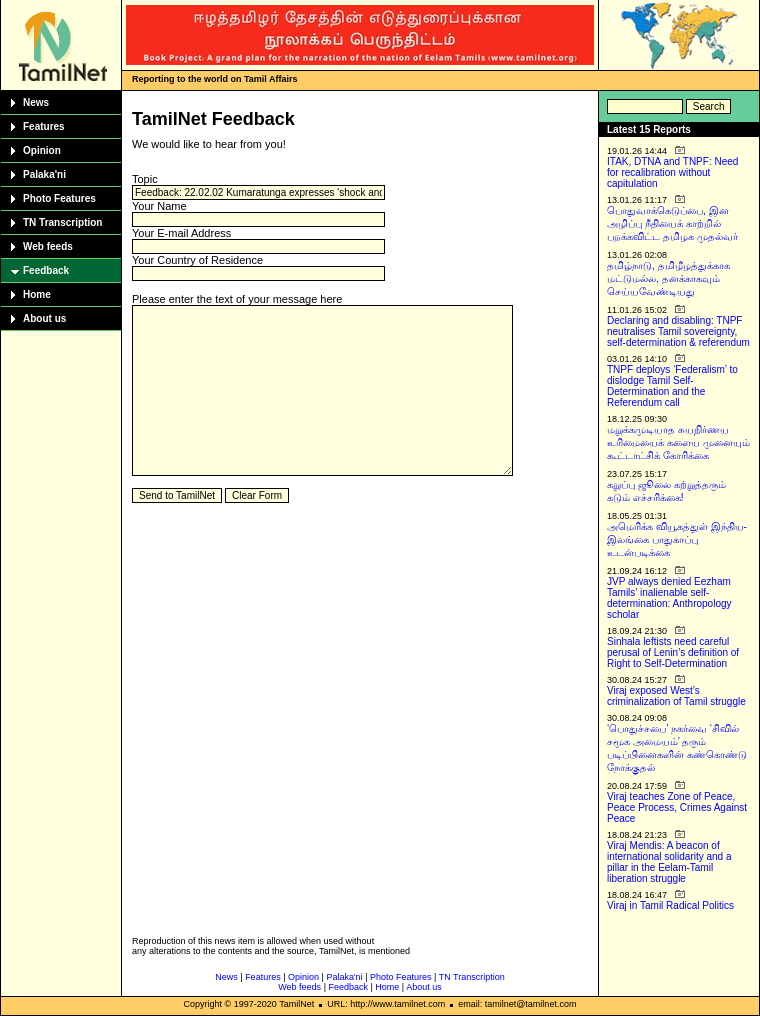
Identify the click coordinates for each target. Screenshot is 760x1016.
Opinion (42, 150)
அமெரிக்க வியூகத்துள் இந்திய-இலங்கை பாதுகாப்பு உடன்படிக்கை (677, 539)
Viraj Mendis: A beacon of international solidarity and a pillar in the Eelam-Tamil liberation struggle (669, 862)
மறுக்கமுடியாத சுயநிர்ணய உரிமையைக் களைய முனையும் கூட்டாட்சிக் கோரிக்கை (678, 442)
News (36, 102)
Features (44, 126)
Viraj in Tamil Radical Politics (670, 905)
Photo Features (59, 198)
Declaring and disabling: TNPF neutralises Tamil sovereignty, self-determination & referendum (678, 331)
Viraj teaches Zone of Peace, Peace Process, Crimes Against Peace (677, 807)
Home (37, 294)
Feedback (46, 270)
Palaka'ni (44, 174)
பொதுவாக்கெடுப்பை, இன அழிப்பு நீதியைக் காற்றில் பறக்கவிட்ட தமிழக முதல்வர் (672, 223)
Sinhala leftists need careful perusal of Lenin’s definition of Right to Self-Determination (673, 652)
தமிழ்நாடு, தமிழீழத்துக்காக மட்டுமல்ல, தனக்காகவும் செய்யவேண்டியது (668, 278)
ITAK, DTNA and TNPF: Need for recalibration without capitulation (672, 172)
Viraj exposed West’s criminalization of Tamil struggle (676, 696)
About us (44, 318)
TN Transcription (62, 222)
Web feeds (48, 246)
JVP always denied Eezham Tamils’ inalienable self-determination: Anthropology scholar (669, 598)
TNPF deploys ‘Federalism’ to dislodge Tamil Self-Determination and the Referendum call (672, 386)
